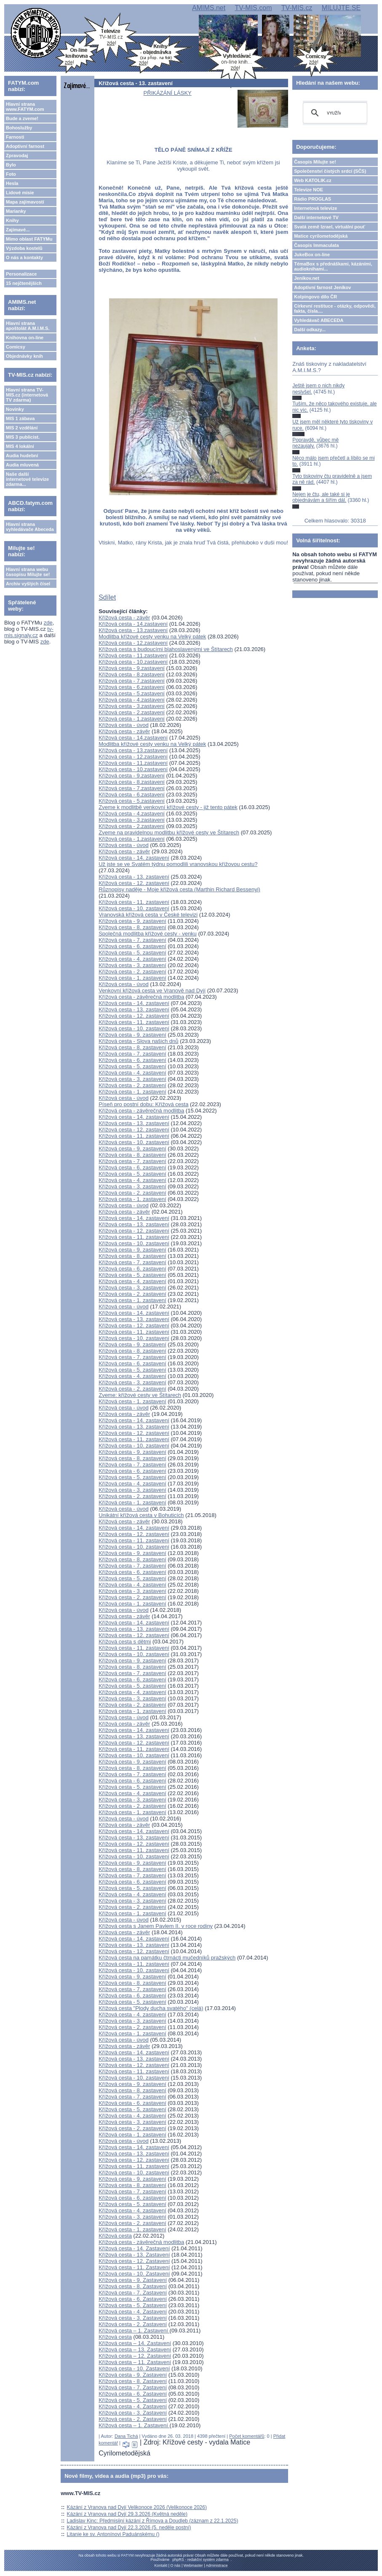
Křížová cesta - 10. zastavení (134, 908)
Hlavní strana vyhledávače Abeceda (30, 527)
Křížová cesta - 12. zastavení (134, 883)
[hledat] (334, 113)
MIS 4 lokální (20, 446)
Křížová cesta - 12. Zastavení (134, 2261)
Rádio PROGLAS (312, 198)
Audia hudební (22, 455)
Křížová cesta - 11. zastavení (134, 902)
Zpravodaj (17, 155)
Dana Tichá (126, 2436)
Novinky (15, 409)
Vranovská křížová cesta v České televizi (148, 914)
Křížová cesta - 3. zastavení (132, 965)
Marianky (16, 211)
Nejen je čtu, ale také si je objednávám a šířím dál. (321, 497)
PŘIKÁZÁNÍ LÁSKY (168, 93)
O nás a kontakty (24, 257)
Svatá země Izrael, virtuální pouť (329, 226)
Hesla (12, 183)
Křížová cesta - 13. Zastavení (134, 2255)
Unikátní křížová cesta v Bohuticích (141, 1515)
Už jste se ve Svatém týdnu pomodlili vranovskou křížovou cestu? (178, 864)
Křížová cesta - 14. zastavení (134, 858)
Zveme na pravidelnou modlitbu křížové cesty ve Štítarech (169, 832)
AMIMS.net (208, 7)
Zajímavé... (17, 229)
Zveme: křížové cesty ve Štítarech (140, 1395)
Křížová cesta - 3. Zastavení (133, 2318)
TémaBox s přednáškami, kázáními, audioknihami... (333, 266)
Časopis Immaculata (316, 245)
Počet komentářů (246, 2436)
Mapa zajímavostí (25, 201)
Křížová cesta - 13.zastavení (133, 630)
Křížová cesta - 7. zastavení (132, 940)
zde (48, 622)
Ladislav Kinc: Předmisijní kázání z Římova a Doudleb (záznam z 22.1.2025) (152, 2521)
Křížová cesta (115, 2236)
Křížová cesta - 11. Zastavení (134, 2267)
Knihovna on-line (24, 337)
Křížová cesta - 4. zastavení (132, 959)
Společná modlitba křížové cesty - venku (148, 933)
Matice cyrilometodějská (320, 236)
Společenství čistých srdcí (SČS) (330, 171)
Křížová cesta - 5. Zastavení (133, 2305)
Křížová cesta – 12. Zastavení (135, 2356)
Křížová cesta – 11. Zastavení (135, 2362)
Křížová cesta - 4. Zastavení (133, 2311)
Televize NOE (308, 189)
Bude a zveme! (22, 118)
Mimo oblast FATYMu (29, 238)
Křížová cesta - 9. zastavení (132, 921)
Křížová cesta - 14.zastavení (133, 624)
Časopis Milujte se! (315, 161)
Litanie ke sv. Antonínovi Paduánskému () (113, 2534)
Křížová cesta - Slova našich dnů (138, 1041)
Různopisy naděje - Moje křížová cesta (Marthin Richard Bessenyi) (179, 889)
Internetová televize (315, 208)
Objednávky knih (24, 356)
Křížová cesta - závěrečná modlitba (141, 997)
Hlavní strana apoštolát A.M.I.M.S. (28, 326)
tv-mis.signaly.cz (28, 632)
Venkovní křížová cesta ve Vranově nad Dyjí (152, 990)
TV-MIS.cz (297, 7)
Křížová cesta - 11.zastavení (133, 655)
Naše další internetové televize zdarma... (27, 479)
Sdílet (107, 597)
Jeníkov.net (306, 278)
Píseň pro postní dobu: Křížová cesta (143, 1104)
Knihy (12, 220)
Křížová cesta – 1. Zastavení (134, 2330)
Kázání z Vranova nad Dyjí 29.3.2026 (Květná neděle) (127, 2514)
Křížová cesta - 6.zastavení (132, 687)
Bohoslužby (19, 127)
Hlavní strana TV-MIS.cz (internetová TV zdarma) (27, 394)
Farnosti (15, 136)
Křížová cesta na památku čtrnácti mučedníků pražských (167, 1957)
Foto (11, 174)
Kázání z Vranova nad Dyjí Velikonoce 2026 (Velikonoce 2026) (137, 2507)
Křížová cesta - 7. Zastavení (133, 2292)
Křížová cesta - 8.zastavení (132, 674)
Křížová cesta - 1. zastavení (132, 978)
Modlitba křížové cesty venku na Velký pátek (152, 636)
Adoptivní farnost (25, 146)
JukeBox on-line (312, 254)
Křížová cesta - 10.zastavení (133, 662)
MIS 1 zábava (20, 418)
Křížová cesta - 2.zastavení (132, 712)
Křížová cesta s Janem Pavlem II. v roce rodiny (156, 1926)
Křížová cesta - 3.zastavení (132, 706)
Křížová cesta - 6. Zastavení (133, 2299)
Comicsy (15, 346)
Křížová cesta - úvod (124, 725)
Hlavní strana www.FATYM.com (25, 107)
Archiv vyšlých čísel (28, 583)
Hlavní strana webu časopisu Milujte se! (28, 572)
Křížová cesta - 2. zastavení (132, 971)
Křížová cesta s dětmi (125, 1641)
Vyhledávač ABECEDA (318, 320)
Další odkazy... (310, 329)
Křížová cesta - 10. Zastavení (134, 2273)
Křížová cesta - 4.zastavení (132, 700)
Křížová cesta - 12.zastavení (133, 643)
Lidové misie (20, 192)
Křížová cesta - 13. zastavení (134, 877)
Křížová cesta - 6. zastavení (132, 946)
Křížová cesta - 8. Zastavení (133, 2286)
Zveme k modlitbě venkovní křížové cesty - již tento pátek (168, 807)
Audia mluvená (22, 464)
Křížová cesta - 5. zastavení (132, 952)
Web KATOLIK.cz (312, 180)
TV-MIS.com (253, 7)
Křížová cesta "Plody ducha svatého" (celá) (151, 2008)
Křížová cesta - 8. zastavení (132, 927)
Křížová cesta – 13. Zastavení (135, 2349)
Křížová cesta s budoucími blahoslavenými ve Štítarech (166, 649)
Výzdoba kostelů (24, 248)
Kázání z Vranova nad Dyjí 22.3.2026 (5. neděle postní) (129, 2527)
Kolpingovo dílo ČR (315, 296)
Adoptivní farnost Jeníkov (322, 287)
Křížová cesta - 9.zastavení (132, 668)
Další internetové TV (316, 217)
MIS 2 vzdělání (21, 427)
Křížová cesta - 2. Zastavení (133, 2324)
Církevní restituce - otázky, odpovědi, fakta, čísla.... (335, 308)
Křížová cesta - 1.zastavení (132, 719)
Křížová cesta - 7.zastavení (132, 681)
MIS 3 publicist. (23, 437)
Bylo (11, 164)
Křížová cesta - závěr (124, 617)
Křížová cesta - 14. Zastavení (134, 2248)
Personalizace (21, 273)
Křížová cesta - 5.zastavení (132, 693)
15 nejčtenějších (24, 283)
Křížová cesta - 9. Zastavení (133, 2280)
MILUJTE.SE (341, 7)
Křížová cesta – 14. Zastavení (135, 2343)
